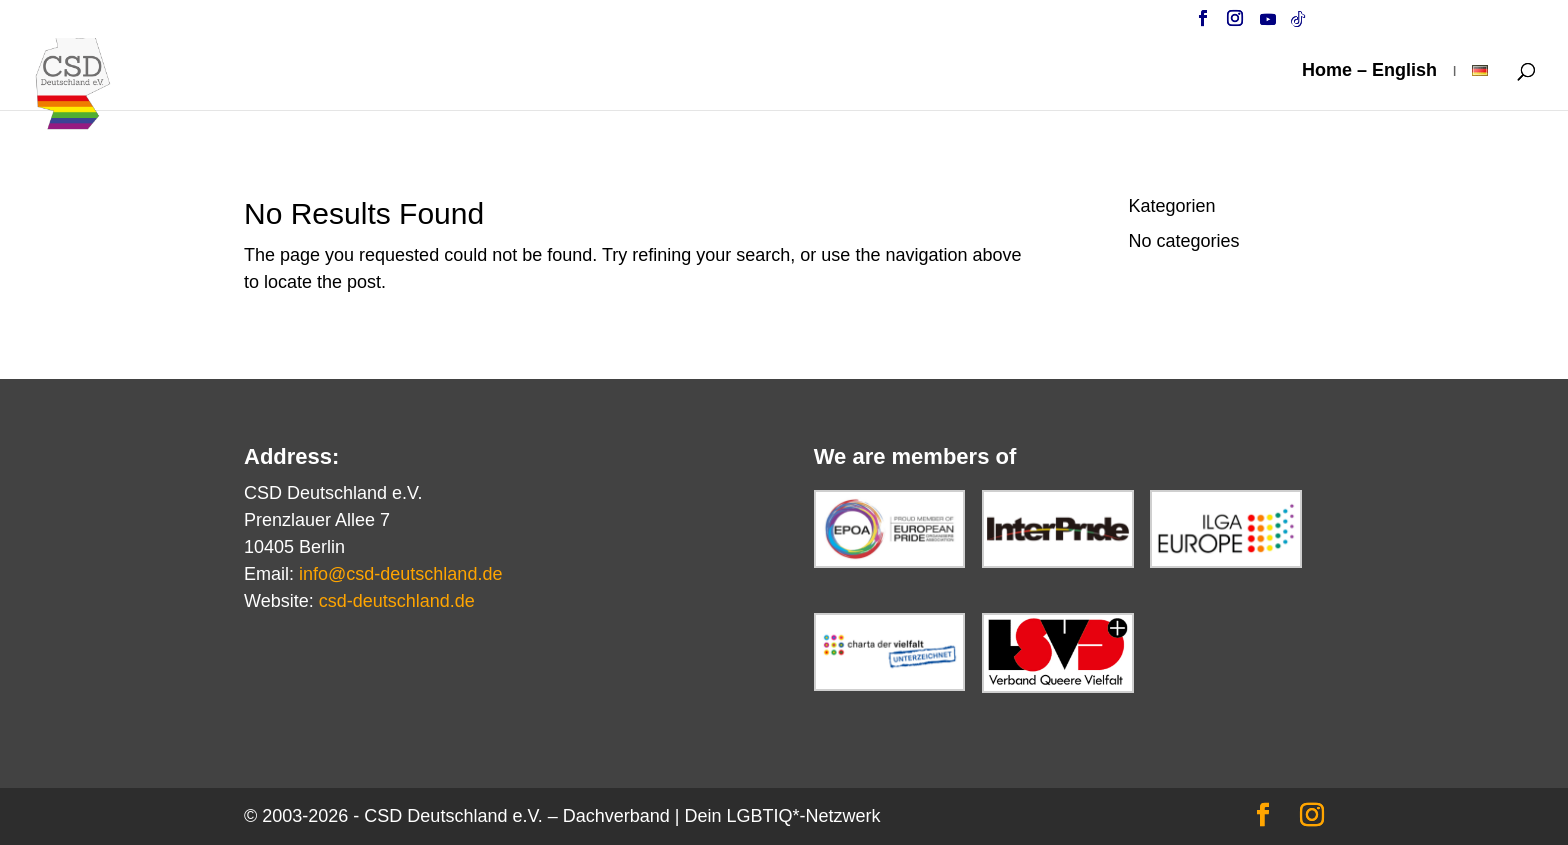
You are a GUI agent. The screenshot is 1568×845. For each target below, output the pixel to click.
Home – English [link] (1369, 71)
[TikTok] (1298, 24)
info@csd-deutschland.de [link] (400, 574)
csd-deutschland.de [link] (397, 601)
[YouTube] (1268, 24)
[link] (88, 99)
